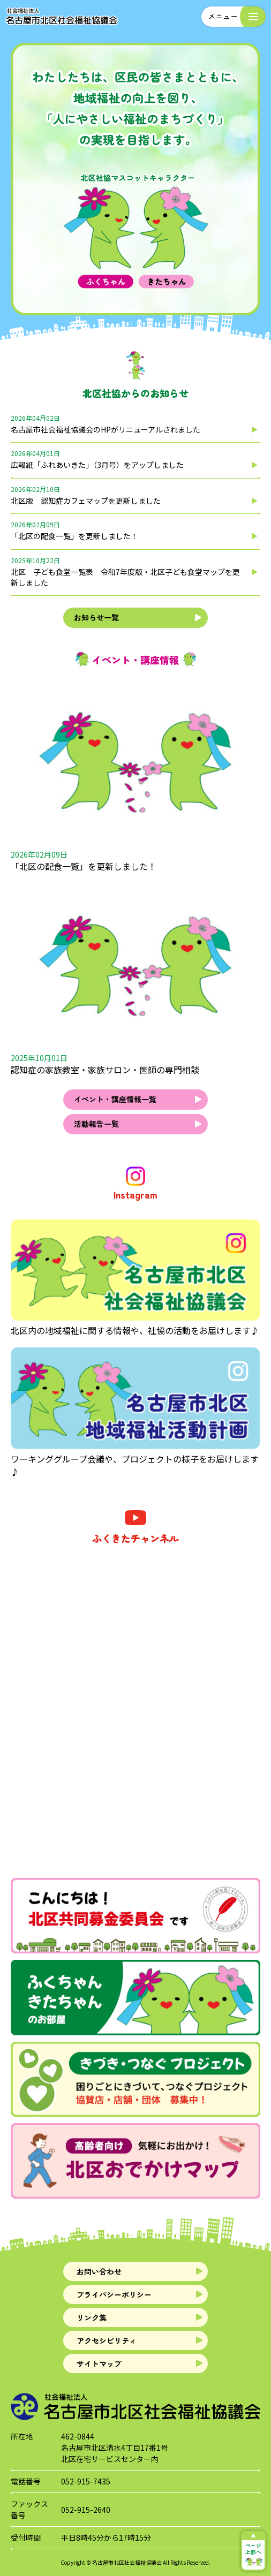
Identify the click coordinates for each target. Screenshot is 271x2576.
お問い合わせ (99, 2271)
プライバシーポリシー (114, 2294)
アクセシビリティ (107, 2340)
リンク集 (92, 2317)
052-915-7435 (85, 2481)
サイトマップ (99, 2363)
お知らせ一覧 (96, 617)
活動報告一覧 (96, 1123)
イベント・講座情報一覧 (115, 1099)
